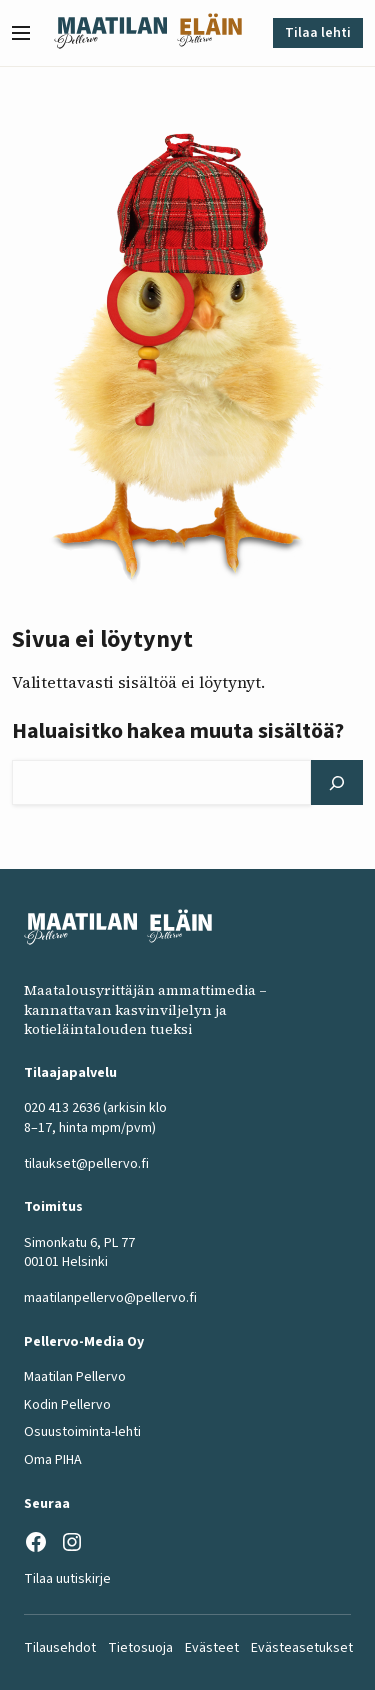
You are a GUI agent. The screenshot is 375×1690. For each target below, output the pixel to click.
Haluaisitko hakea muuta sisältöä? (178, 731)
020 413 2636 (62, 1109)
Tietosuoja (140, 1648)
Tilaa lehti (318, 33)
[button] (29, 33)
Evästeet (212, 1648)
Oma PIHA (53, 1460)
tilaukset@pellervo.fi (86, 1164)
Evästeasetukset (302, 1648)
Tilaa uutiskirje (67, 1579)
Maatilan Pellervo (75, 1377)
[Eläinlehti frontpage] (209, 33)
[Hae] (337, 782)
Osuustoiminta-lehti (82, 1432)
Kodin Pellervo (67, 1405)
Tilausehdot (60, 1648)
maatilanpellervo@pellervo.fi (110, 1298)
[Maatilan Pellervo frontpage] (110, 33)
